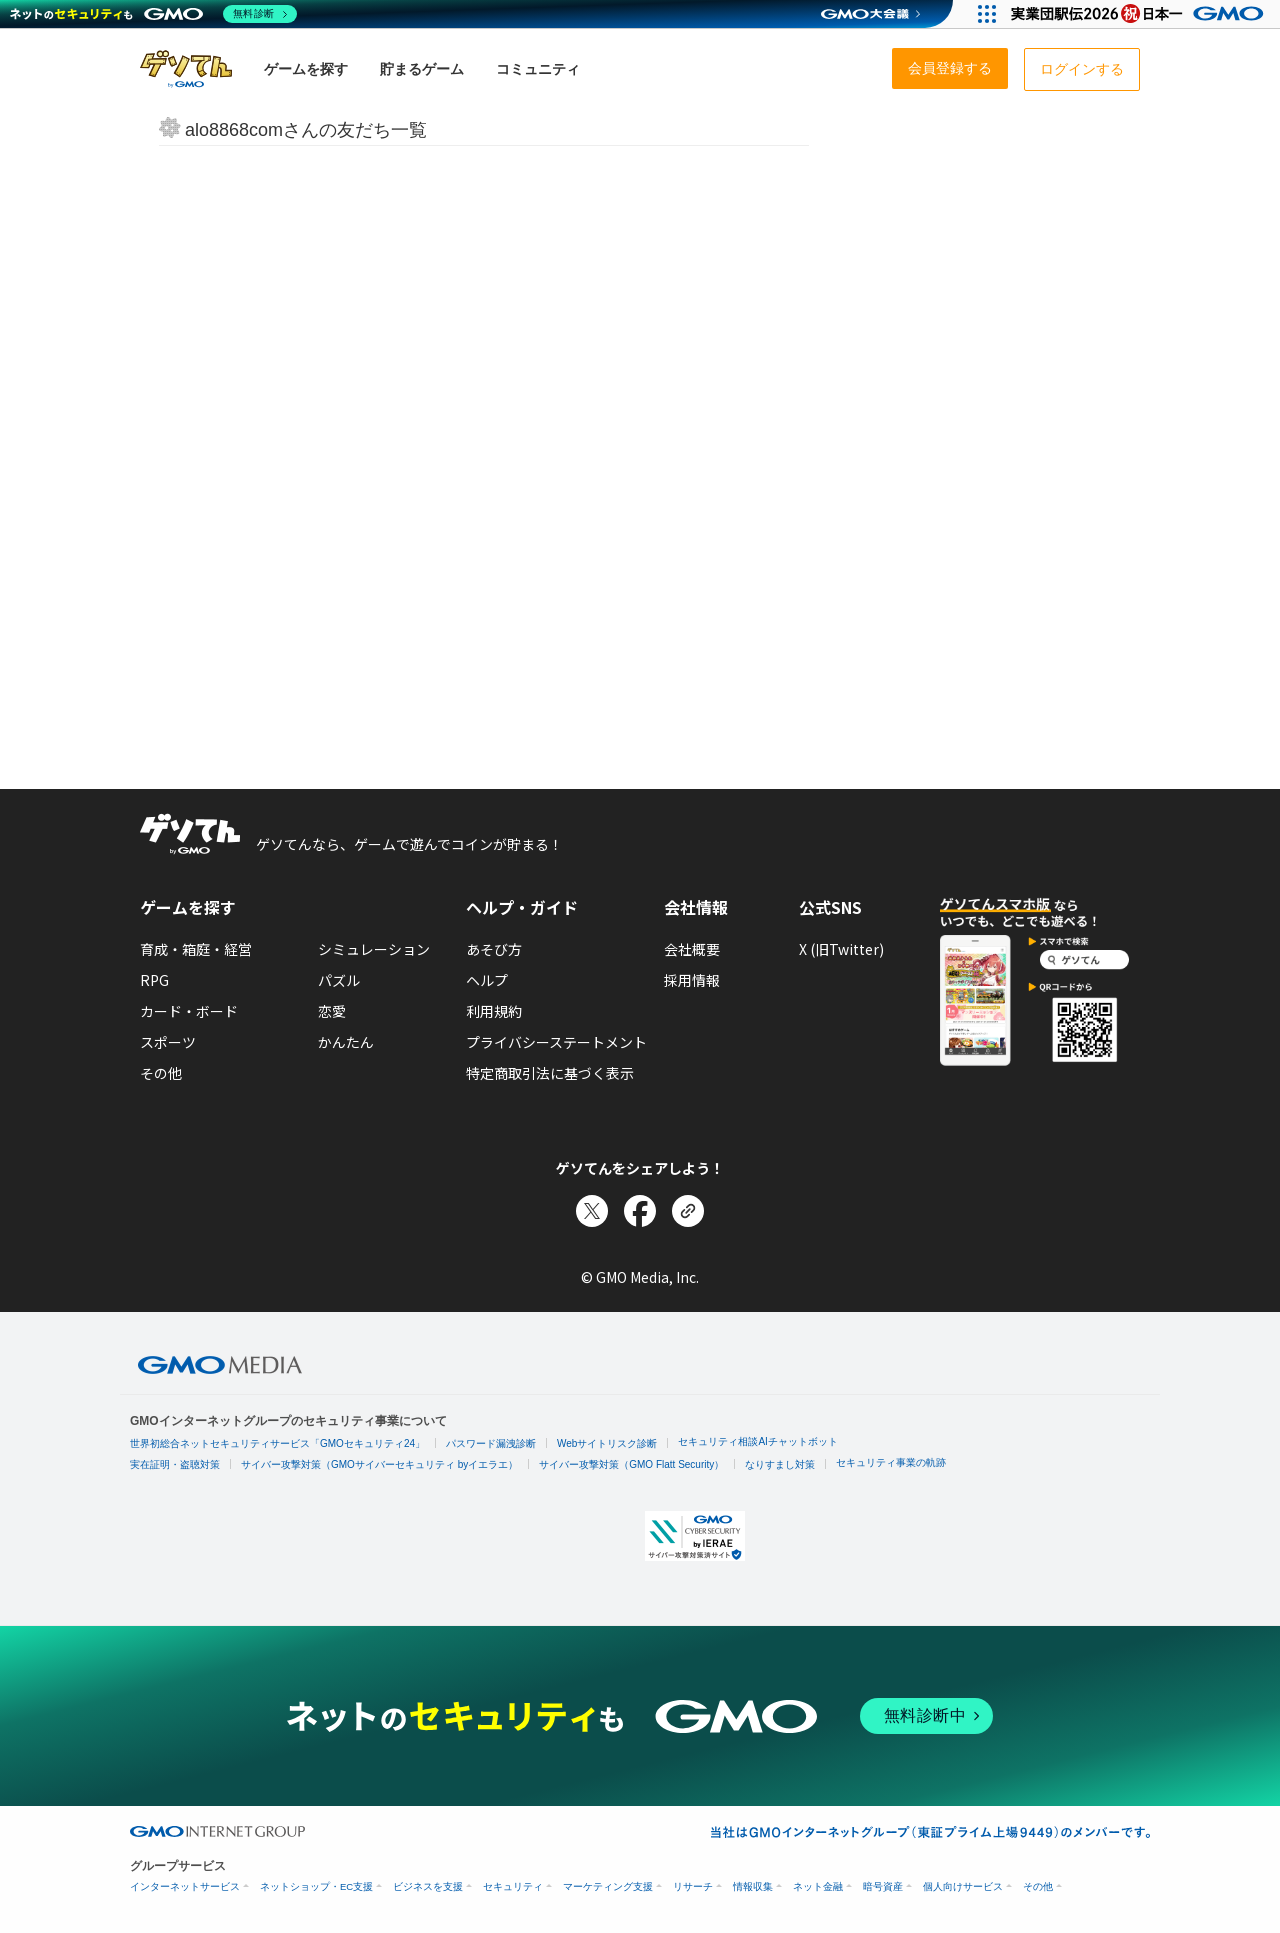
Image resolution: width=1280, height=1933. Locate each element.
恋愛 (332, 1011)
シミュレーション (374, 949)
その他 (161, 1073)
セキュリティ (513, 1886)
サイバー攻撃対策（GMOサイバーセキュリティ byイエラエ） (379, 1464)
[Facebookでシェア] (640, 1211)
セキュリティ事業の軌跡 (891, 1462)
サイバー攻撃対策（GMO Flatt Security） (631, 1464)
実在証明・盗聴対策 (175, 1464)
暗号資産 (883, 1886)
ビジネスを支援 (428, 1886)
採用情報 (692, 980)
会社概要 (692, 949)
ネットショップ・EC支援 (316, 1886)
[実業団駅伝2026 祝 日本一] (1140, 14)
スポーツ (168, 1042)
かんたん (346, 1042)
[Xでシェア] (592, 1211)
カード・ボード (189, 1011)
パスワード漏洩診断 (491, 1443)
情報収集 (753, 1886)
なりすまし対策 (780, 1464)
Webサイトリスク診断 (607, 1443)
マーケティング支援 (608, 1886)
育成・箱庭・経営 (196, 949)
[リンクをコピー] (688, 1211)
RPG (154, 980)
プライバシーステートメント (556, 1042)
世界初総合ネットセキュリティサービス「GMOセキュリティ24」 (277, 1443)
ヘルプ (487, 980)
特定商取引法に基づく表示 (550, 1073)
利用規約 (494, 1011)
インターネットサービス (185, 1886)
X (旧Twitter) (841, 949)
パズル (339, 980)
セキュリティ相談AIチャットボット (757, 1441)
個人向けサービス (963, 1886)
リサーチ (693, 1886)
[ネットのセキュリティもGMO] (153, 14)
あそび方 (494, 949)
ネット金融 (818, 1886)
